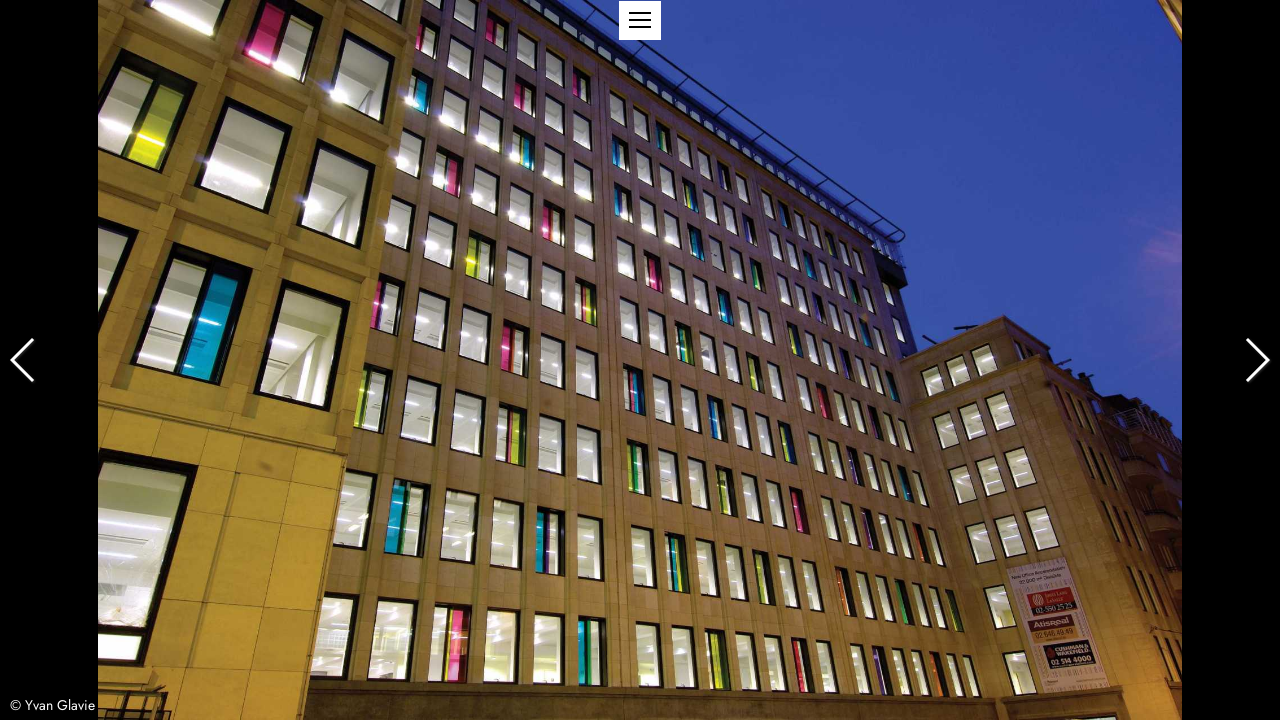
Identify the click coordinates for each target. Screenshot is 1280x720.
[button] (640, 20)
